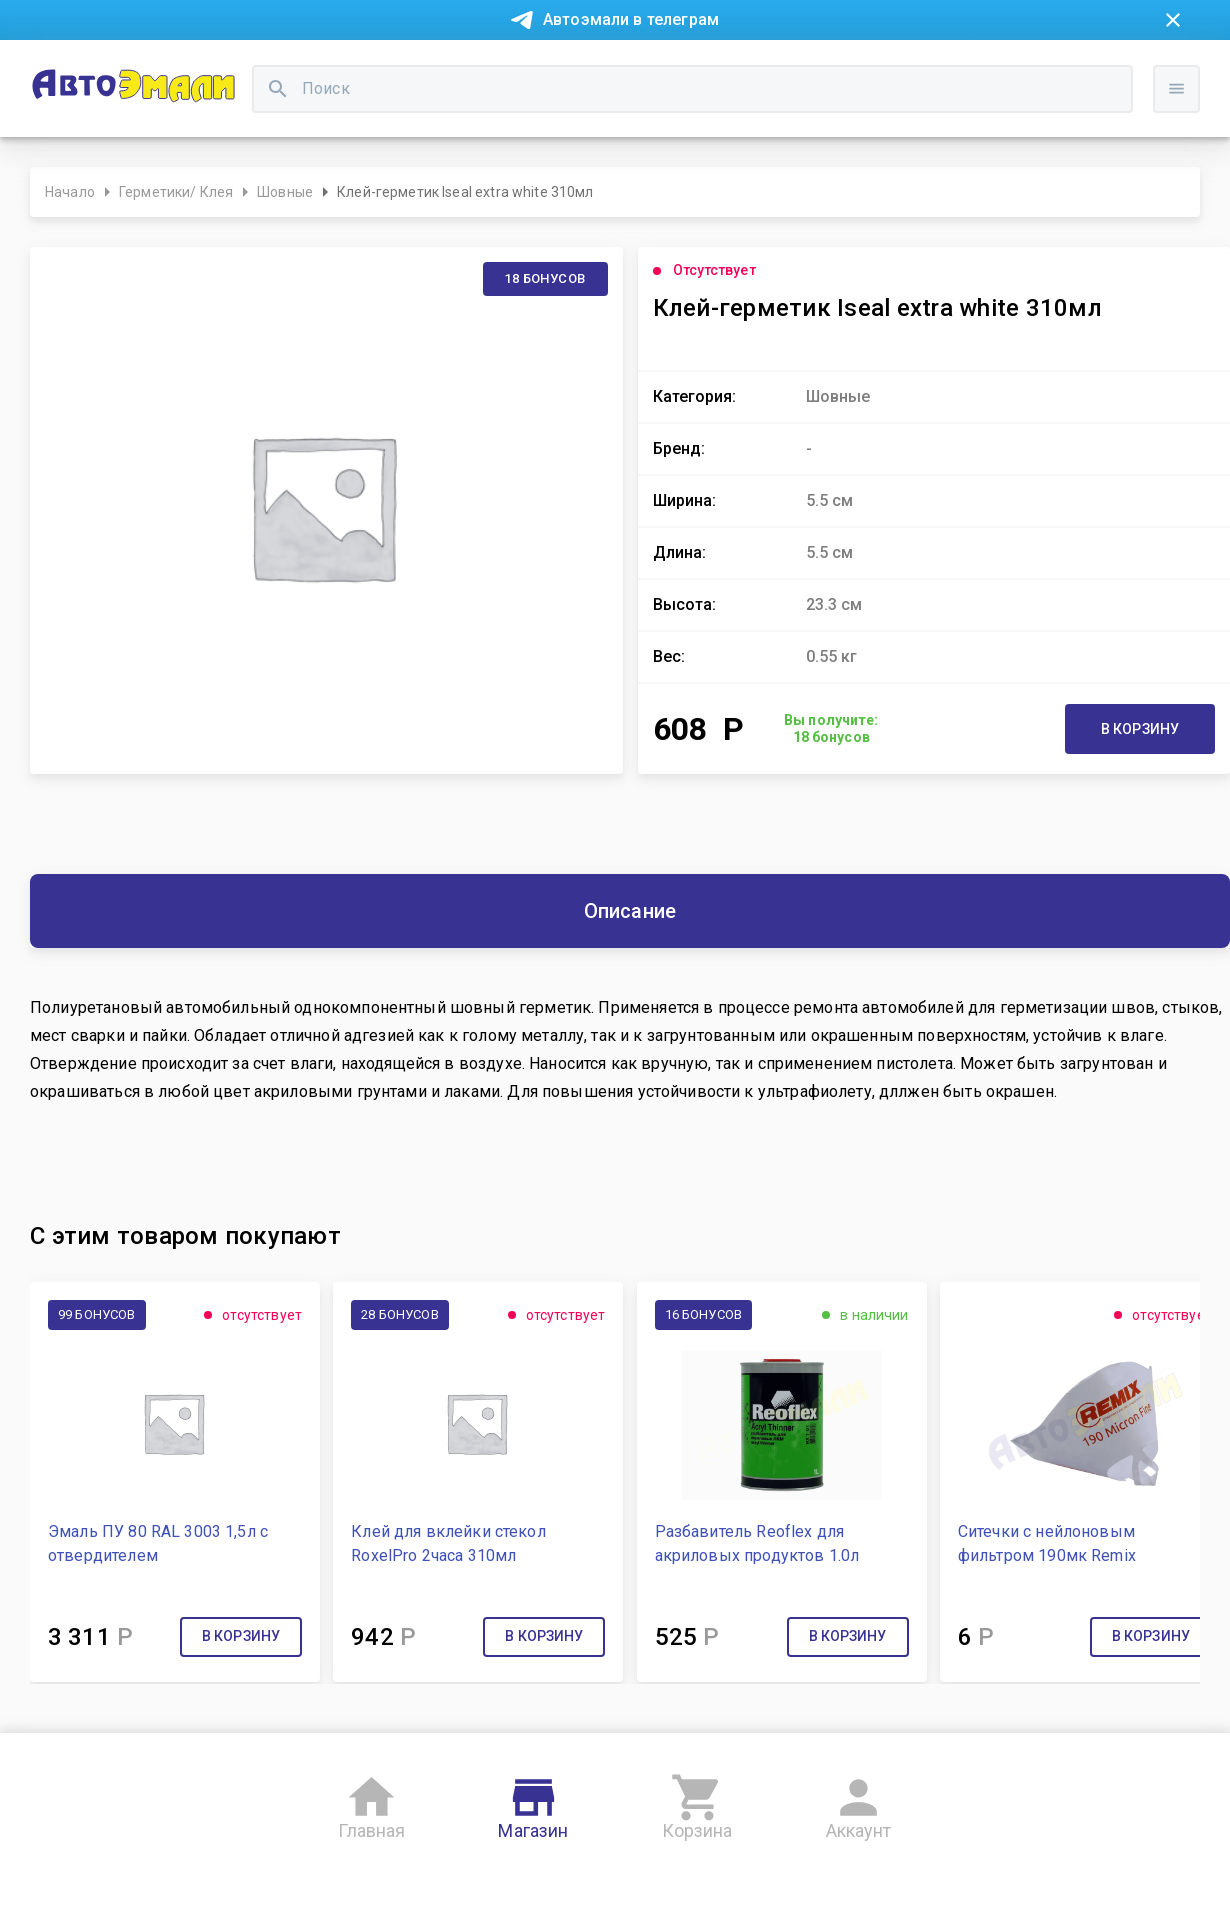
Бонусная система (584, 68)
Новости (93, 68)
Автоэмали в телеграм (631, 19)
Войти (1183, 155)
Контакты (461, 68)
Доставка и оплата (740, 68)
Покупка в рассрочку (221, 68)
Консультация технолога (918, 68)
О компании (361, 68)
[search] (475, 135)
